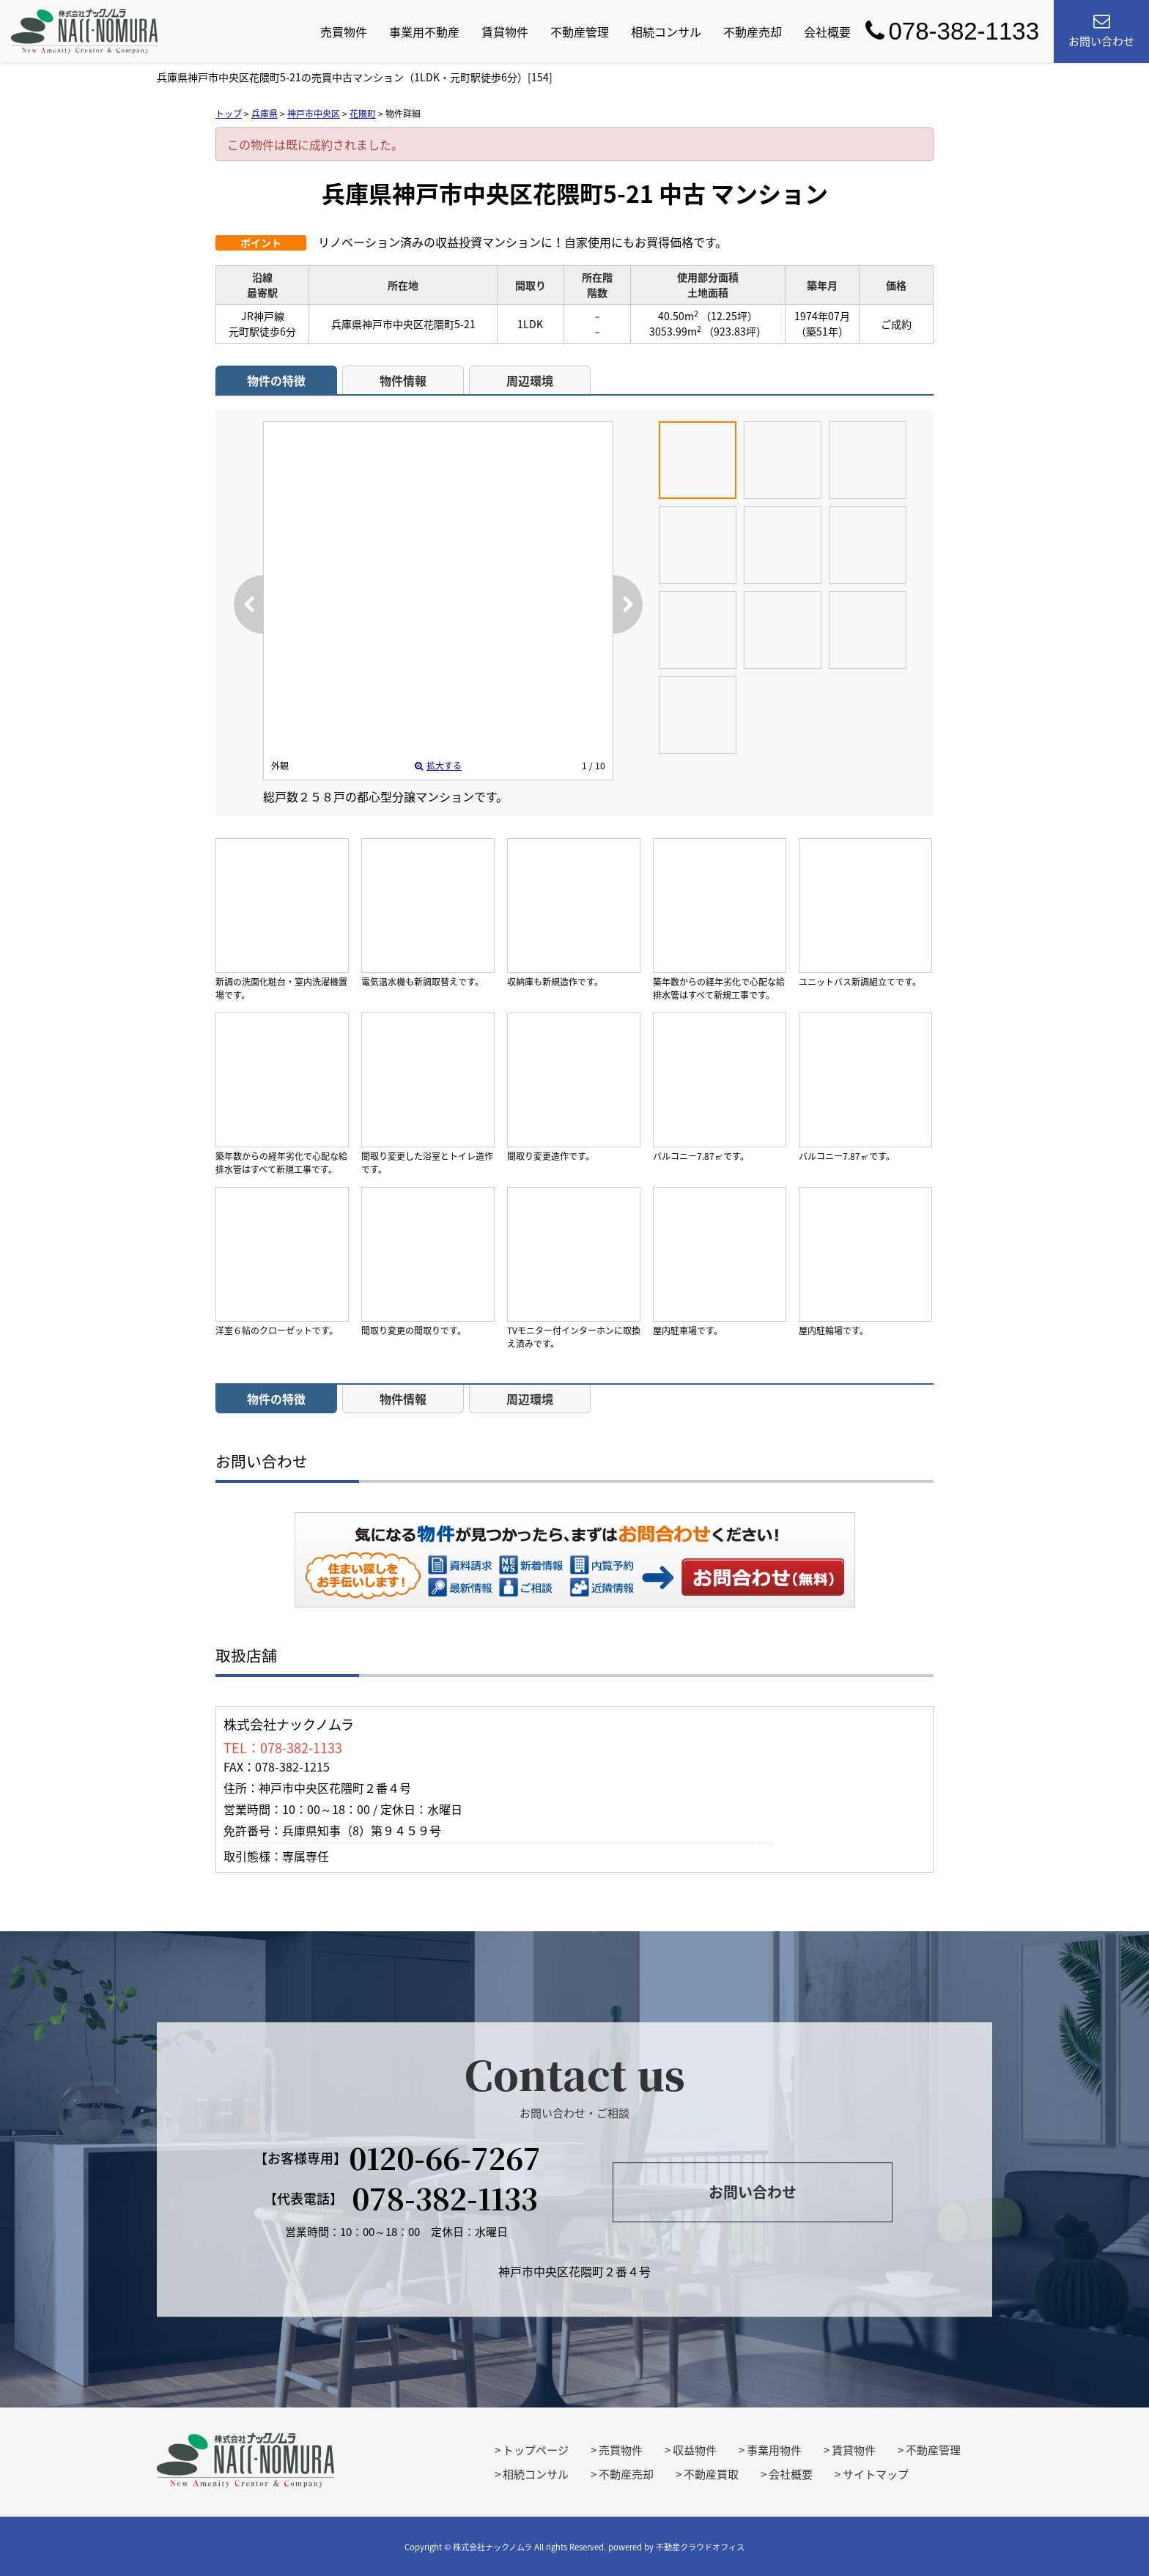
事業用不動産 (424, 31)
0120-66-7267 (445, 2158)
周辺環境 (529, 380)
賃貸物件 (504, 31)
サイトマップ (876, 2474)
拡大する (438, 765)
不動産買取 (711, 2474)
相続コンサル (666, 31)
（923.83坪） (734, 331)
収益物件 (695, 2450)
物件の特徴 (276, 380)
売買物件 (343, 31)
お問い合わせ (763, 1576)
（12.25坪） (729, 315)
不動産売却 (752, 31)
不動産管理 (579, 31)
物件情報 (403, 380)
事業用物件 (774, 2450)
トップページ (536, 2450)
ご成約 (896, 324)
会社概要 (827, 31)
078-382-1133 (952, 31)
